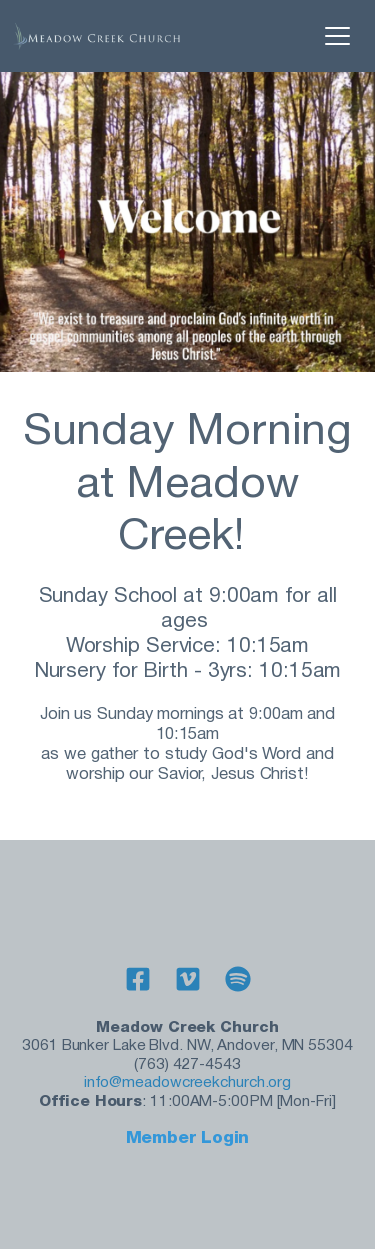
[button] (337, 35)
